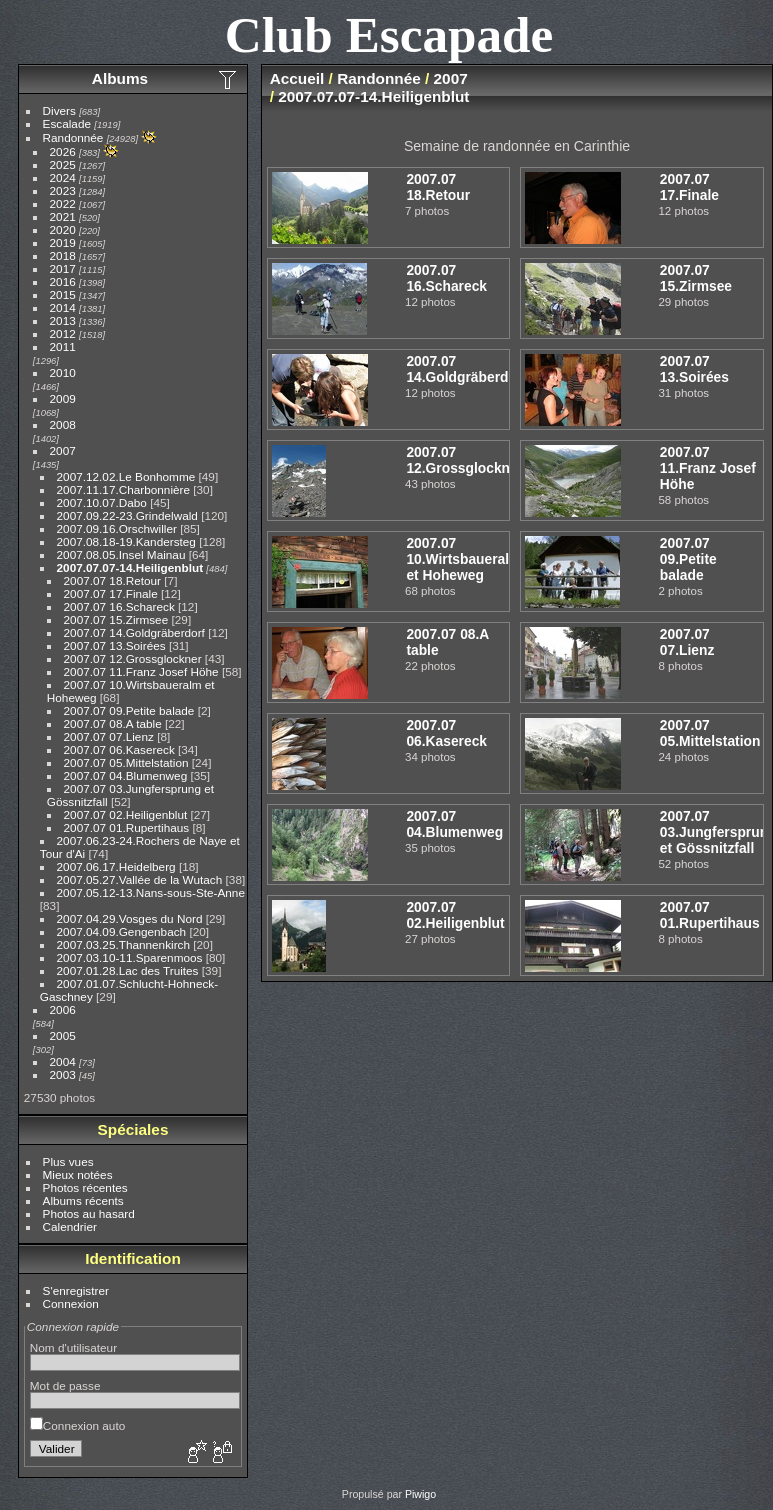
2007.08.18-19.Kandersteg (126, 541)
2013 (63, 320)
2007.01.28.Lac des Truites (128, 970)
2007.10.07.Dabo (102, 502)
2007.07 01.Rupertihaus (127, 827)
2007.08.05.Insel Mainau (121, 554)
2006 (63, 1009)
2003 (63, 1074)
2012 (63, 333)
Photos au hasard (89, 1213)
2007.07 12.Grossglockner (133, 658)
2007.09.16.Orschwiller (117, 528)
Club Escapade (389, 34)
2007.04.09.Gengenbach (122, 931)
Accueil (297, 78)
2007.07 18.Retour (112, 580)
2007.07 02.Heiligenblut (126, 814)
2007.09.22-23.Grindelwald (127, 515)
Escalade (67, 123)
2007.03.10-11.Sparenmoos (130, 957)
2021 (63, 216)
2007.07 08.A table (113, 723)
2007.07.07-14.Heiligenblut (130, 567)
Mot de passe (65, 1385)
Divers (59, 110)
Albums (120, 78)
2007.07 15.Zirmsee (116, 619)
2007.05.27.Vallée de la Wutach (140, 879)
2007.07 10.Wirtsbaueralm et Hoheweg (463, 559)
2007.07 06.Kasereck (119, 749)
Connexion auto (77, 1425)
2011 (63, 346)
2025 (63, 164)
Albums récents (83, 1200)
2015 (63, 294)
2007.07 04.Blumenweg (126, 775)
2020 (63, 229)
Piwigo (420, 1494)
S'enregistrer (76, 1290)
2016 (63, 281)
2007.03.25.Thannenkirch (123, 944)
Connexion (71, 1303)
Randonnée (73, 137)
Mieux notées (78, 1174)
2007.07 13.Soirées (115, 645)
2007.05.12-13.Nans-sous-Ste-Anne (151, 892)
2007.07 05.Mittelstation (126, 762)
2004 (63, 1061)
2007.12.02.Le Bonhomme (126, 476)
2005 (63, 1035)
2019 (63, 242)
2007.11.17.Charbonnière (123, 489)
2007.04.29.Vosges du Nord (130, 918)
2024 (63, 177)
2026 (63, 151)
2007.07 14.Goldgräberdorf (134, 632)
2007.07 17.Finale (111, 593)
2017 (63, 268)
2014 (63, 307)
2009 (63, 398)
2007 (63, 450)
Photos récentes (85, 1187)
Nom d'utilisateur (73, 1347)
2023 (63, 190)
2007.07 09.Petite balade (129, 710)
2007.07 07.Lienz (109, 736)
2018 (63, 255)
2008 (63, 424)
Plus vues (68, 1161)
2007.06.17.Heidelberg (116, 866)
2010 (63, 372)
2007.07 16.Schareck (119, 606)
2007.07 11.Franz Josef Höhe (141, 671)
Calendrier (70, 1226)
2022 (63, 203)
